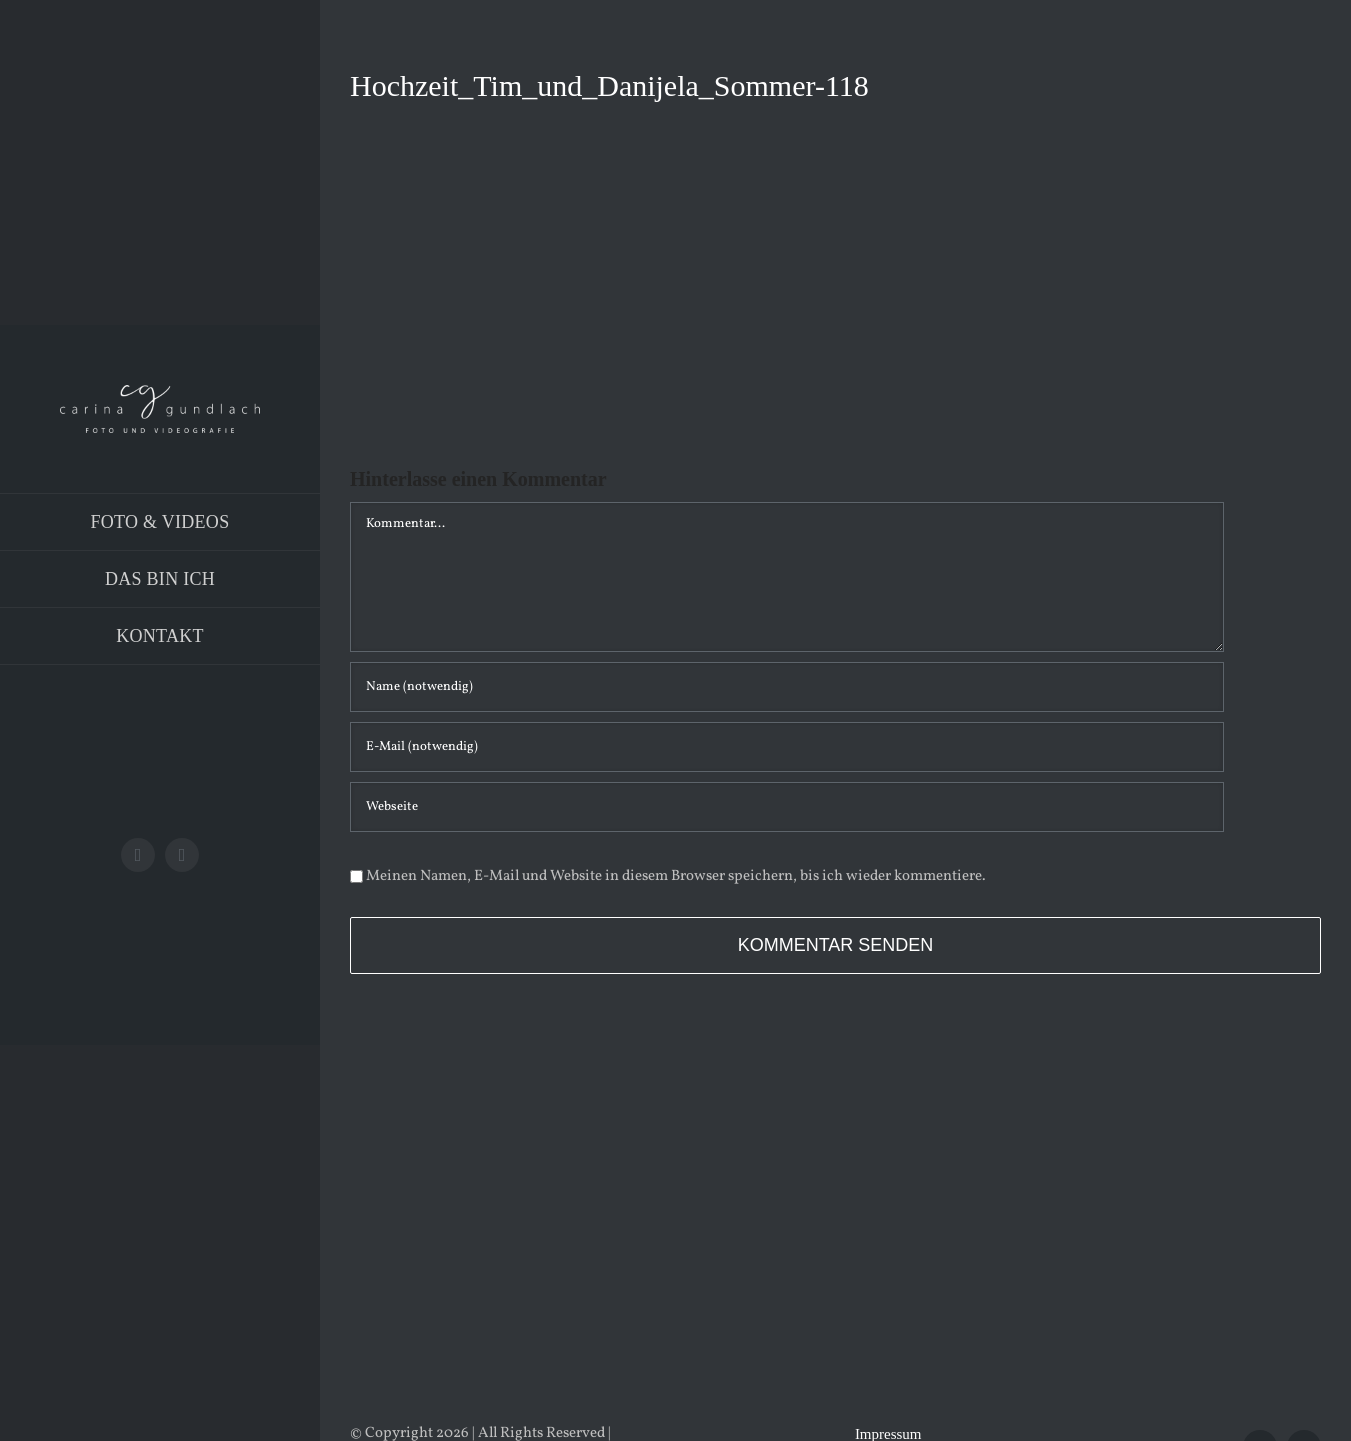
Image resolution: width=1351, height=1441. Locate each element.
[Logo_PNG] (160, 392)
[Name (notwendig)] (787, 687)
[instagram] (182, 855)
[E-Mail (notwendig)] (787, 747)
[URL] (787, 807)
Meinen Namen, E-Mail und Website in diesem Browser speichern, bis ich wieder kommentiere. (676, 876)
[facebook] (138, 855)
